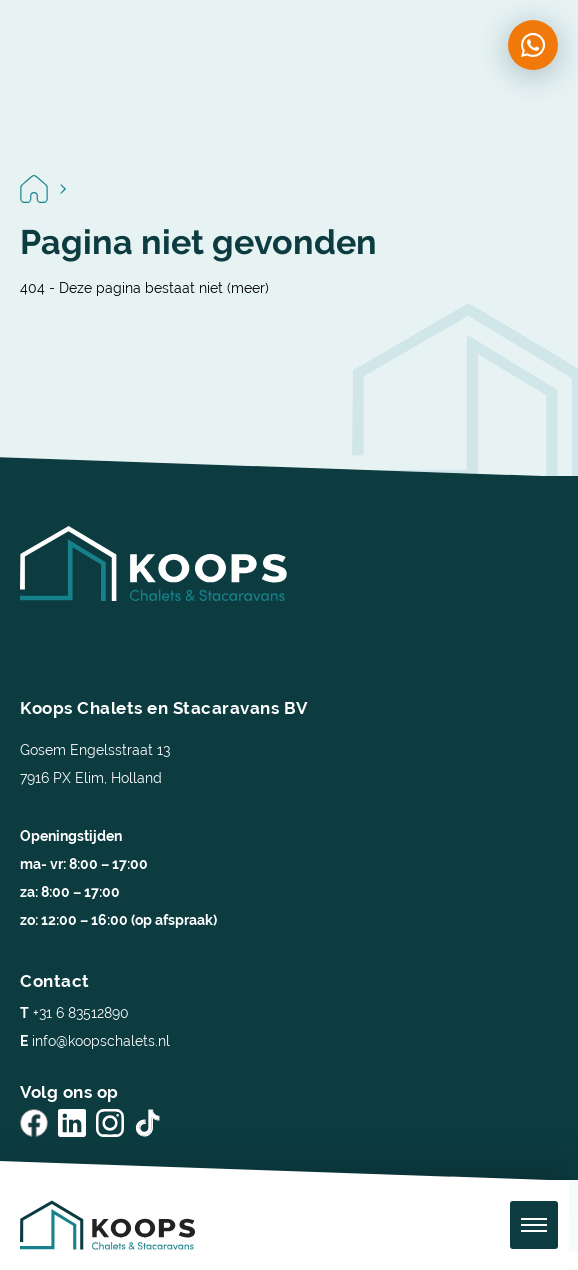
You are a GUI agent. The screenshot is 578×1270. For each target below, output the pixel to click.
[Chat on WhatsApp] (533, 45)
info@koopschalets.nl (95, 1041)
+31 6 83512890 (74, 1013)
